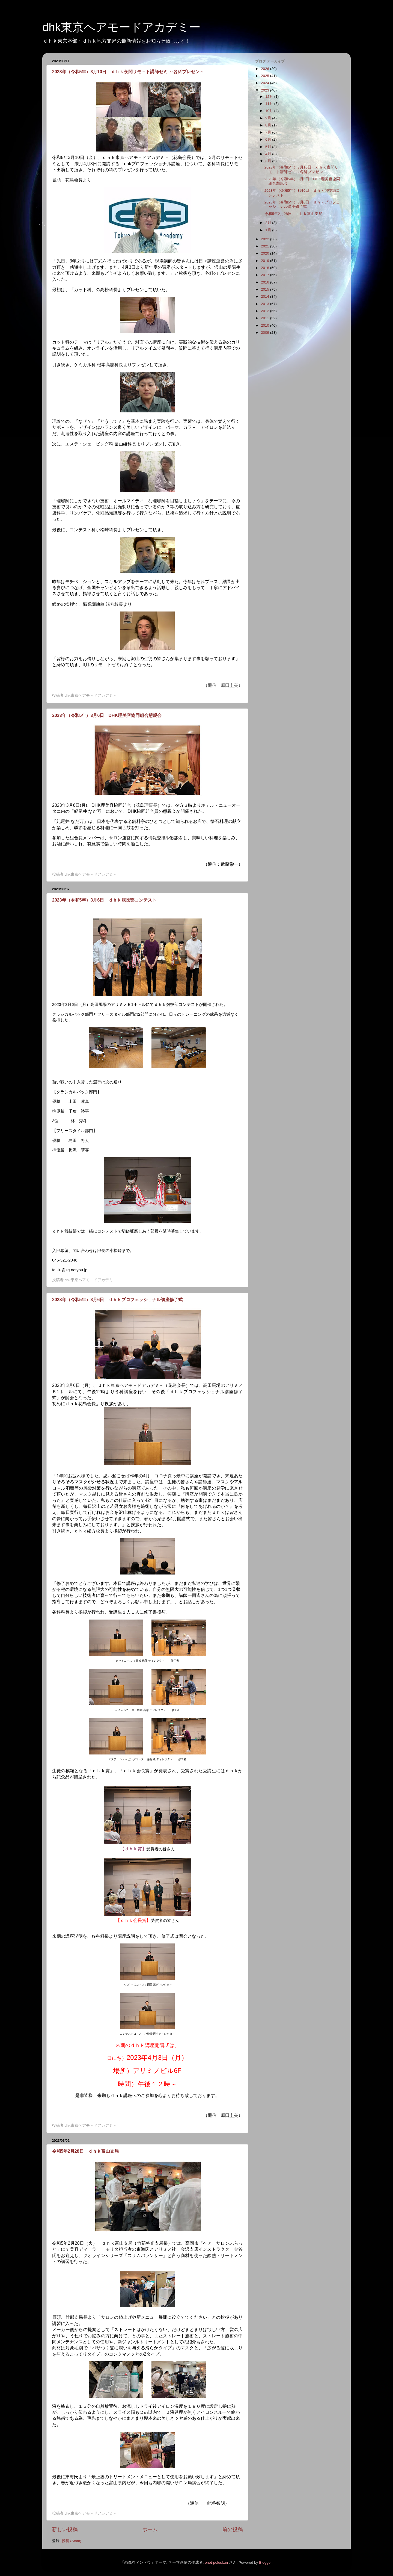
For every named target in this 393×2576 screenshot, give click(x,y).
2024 (265, 83)
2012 (265, 311)
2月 (268, 223)
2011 (265, 318)
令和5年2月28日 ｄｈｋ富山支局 (85, 2151)
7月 (268, 132)
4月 (268, 154)
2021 (265, 246)
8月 (268, 125)
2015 (265, 289)
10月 (269, 111)
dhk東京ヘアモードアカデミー (121, 27)
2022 (265, 239)
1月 (268, 230)
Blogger (265, 2562)
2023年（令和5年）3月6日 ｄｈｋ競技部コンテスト (104, 900)
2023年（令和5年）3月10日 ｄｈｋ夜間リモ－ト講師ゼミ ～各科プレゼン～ (128, 71)
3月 (268, 161)
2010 (265, 325)
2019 (265, 261)
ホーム (150, 2529)
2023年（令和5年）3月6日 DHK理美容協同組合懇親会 (107, 715)
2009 (265, 332)
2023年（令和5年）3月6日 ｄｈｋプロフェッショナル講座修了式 (117, 1299)
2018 (265, 268)
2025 (265, 76)
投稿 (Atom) (71, 2541)
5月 (268, 147)
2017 (265, 275)
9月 (268, 118)
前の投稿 (232, 2529)
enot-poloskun (216, 2562)
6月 (268, 139)
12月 (269, 96)
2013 (265, 304)
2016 (265, 282)
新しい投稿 (65, 2529)
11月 (269, 104)
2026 (265, 69)
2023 (265, 90)
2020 (265, 253)
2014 (265, 296)
